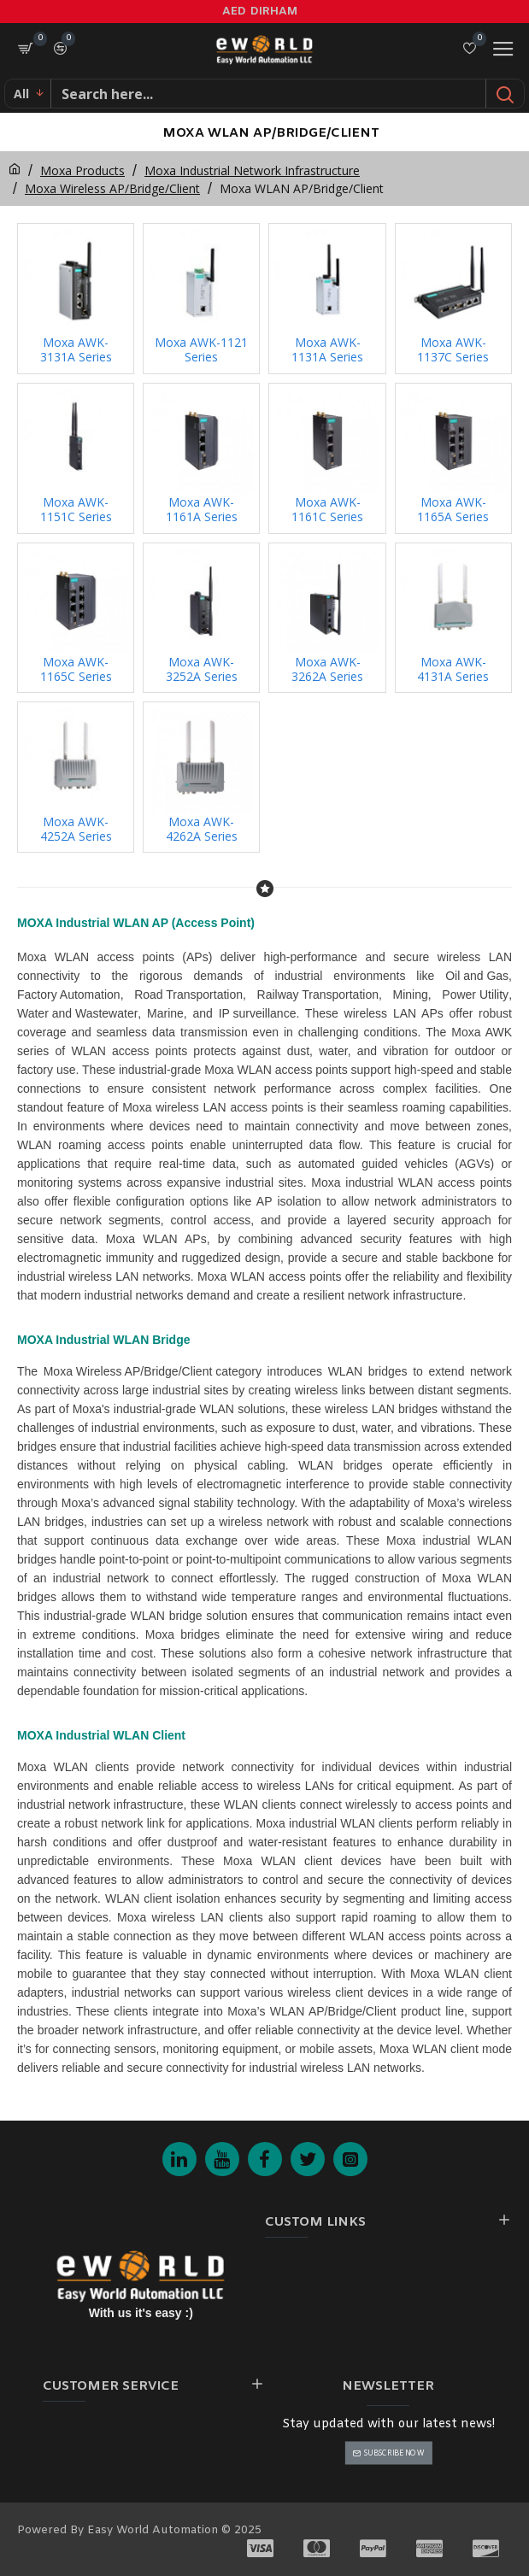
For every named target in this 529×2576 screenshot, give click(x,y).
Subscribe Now (393, 2452)
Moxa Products (82, 170)
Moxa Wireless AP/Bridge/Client (112, 188)
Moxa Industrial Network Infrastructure (252, 170)
